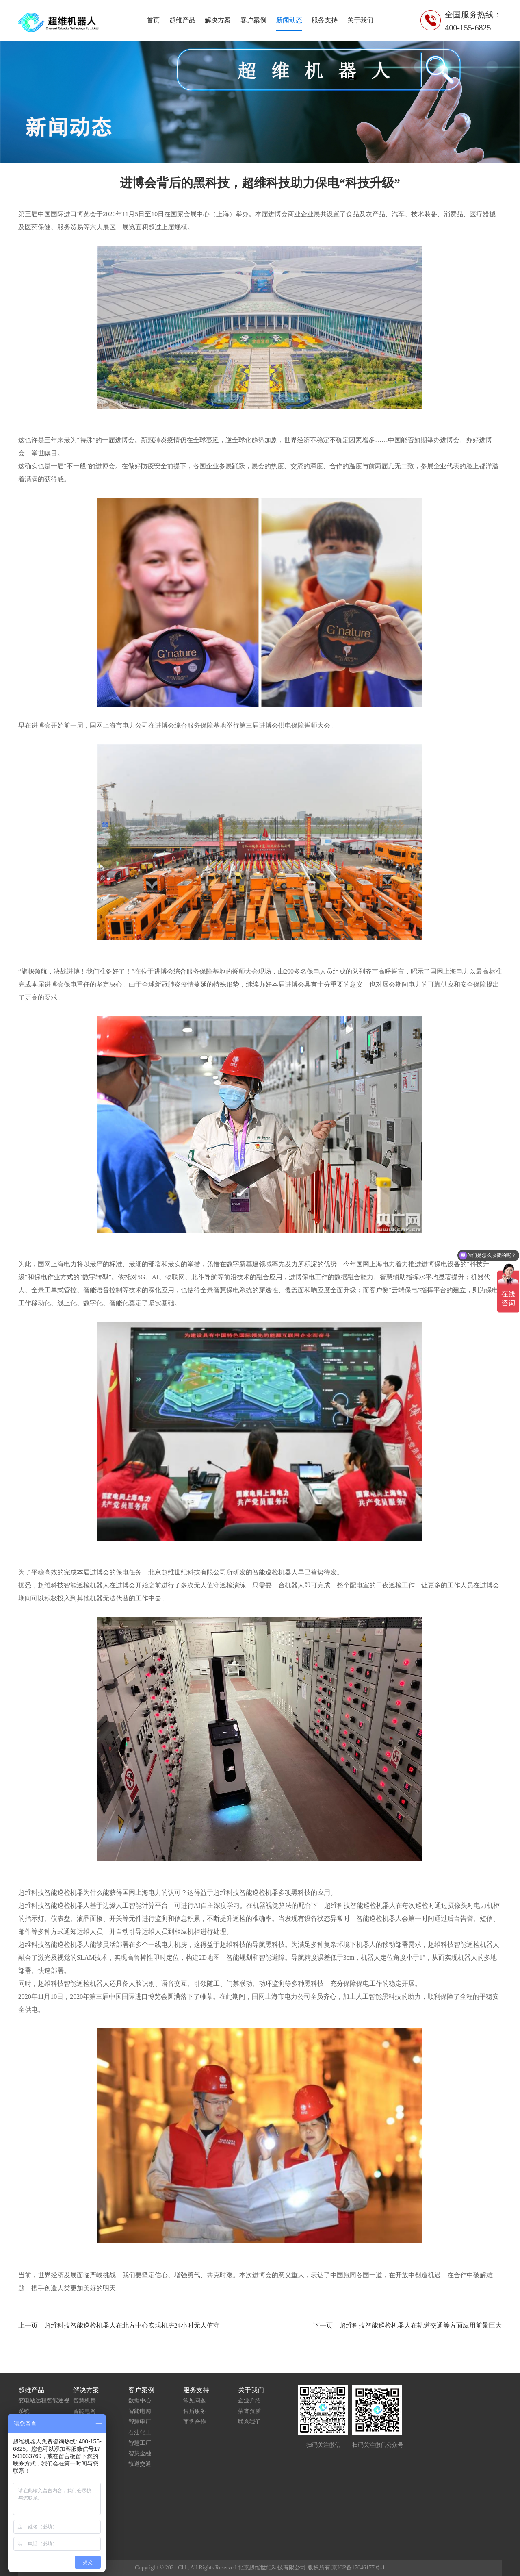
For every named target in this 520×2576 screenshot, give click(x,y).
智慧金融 (139, 2453)
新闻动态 (289, 20)
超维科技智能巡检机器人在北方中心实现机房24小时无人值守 (132, 2325)
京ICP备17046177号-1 (358, 2568)
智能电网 (84, 2411)
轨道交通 (139, 2464)
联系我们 (249, 2422)
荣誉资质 (249, 2411)
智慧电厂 (139, 2422)
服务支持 (325, 20)
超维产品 (182, 20)
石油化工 (139, 2432)
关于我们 (360, 20)
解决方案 (218, 20)
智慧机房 (84, 2401)
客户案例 (253, 20)
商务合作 (194, 2422)
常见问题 (194, 2401)
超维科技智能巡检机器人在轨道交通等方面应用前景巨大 (420, 2325)
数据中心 (139, 2401)
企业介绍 (249, 2401)
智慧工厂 (139, 2443)
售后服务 (194, 2411)
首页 (153, 20)
